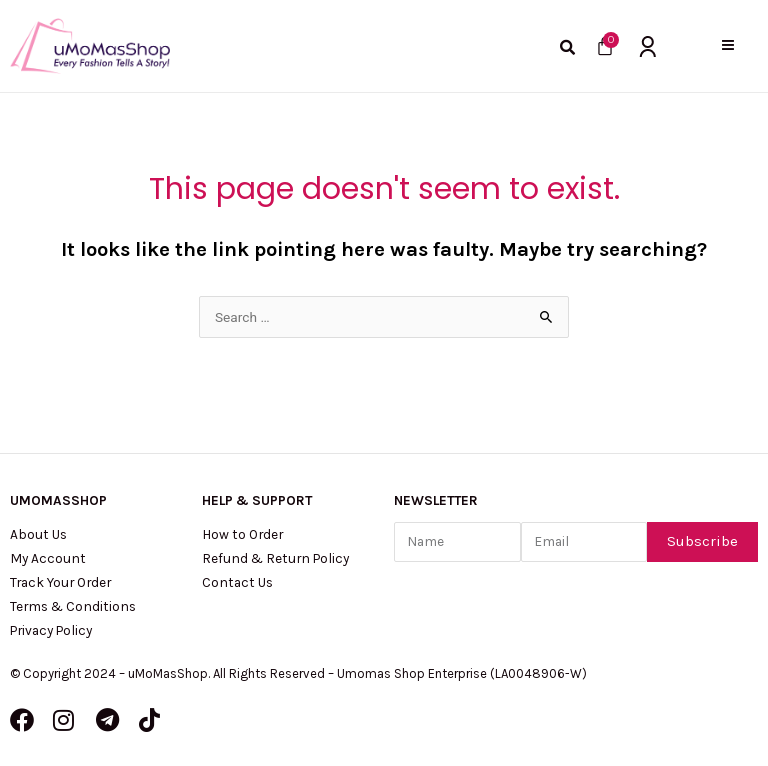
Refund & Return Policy (275, 558)
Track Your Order (60, 582)
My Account (48, 558)
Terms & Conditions (73, 606)
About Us (38, 534)
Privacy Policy (51, 630)
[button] (727, 45)
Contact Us (237, 582)
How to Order (242, 534)
